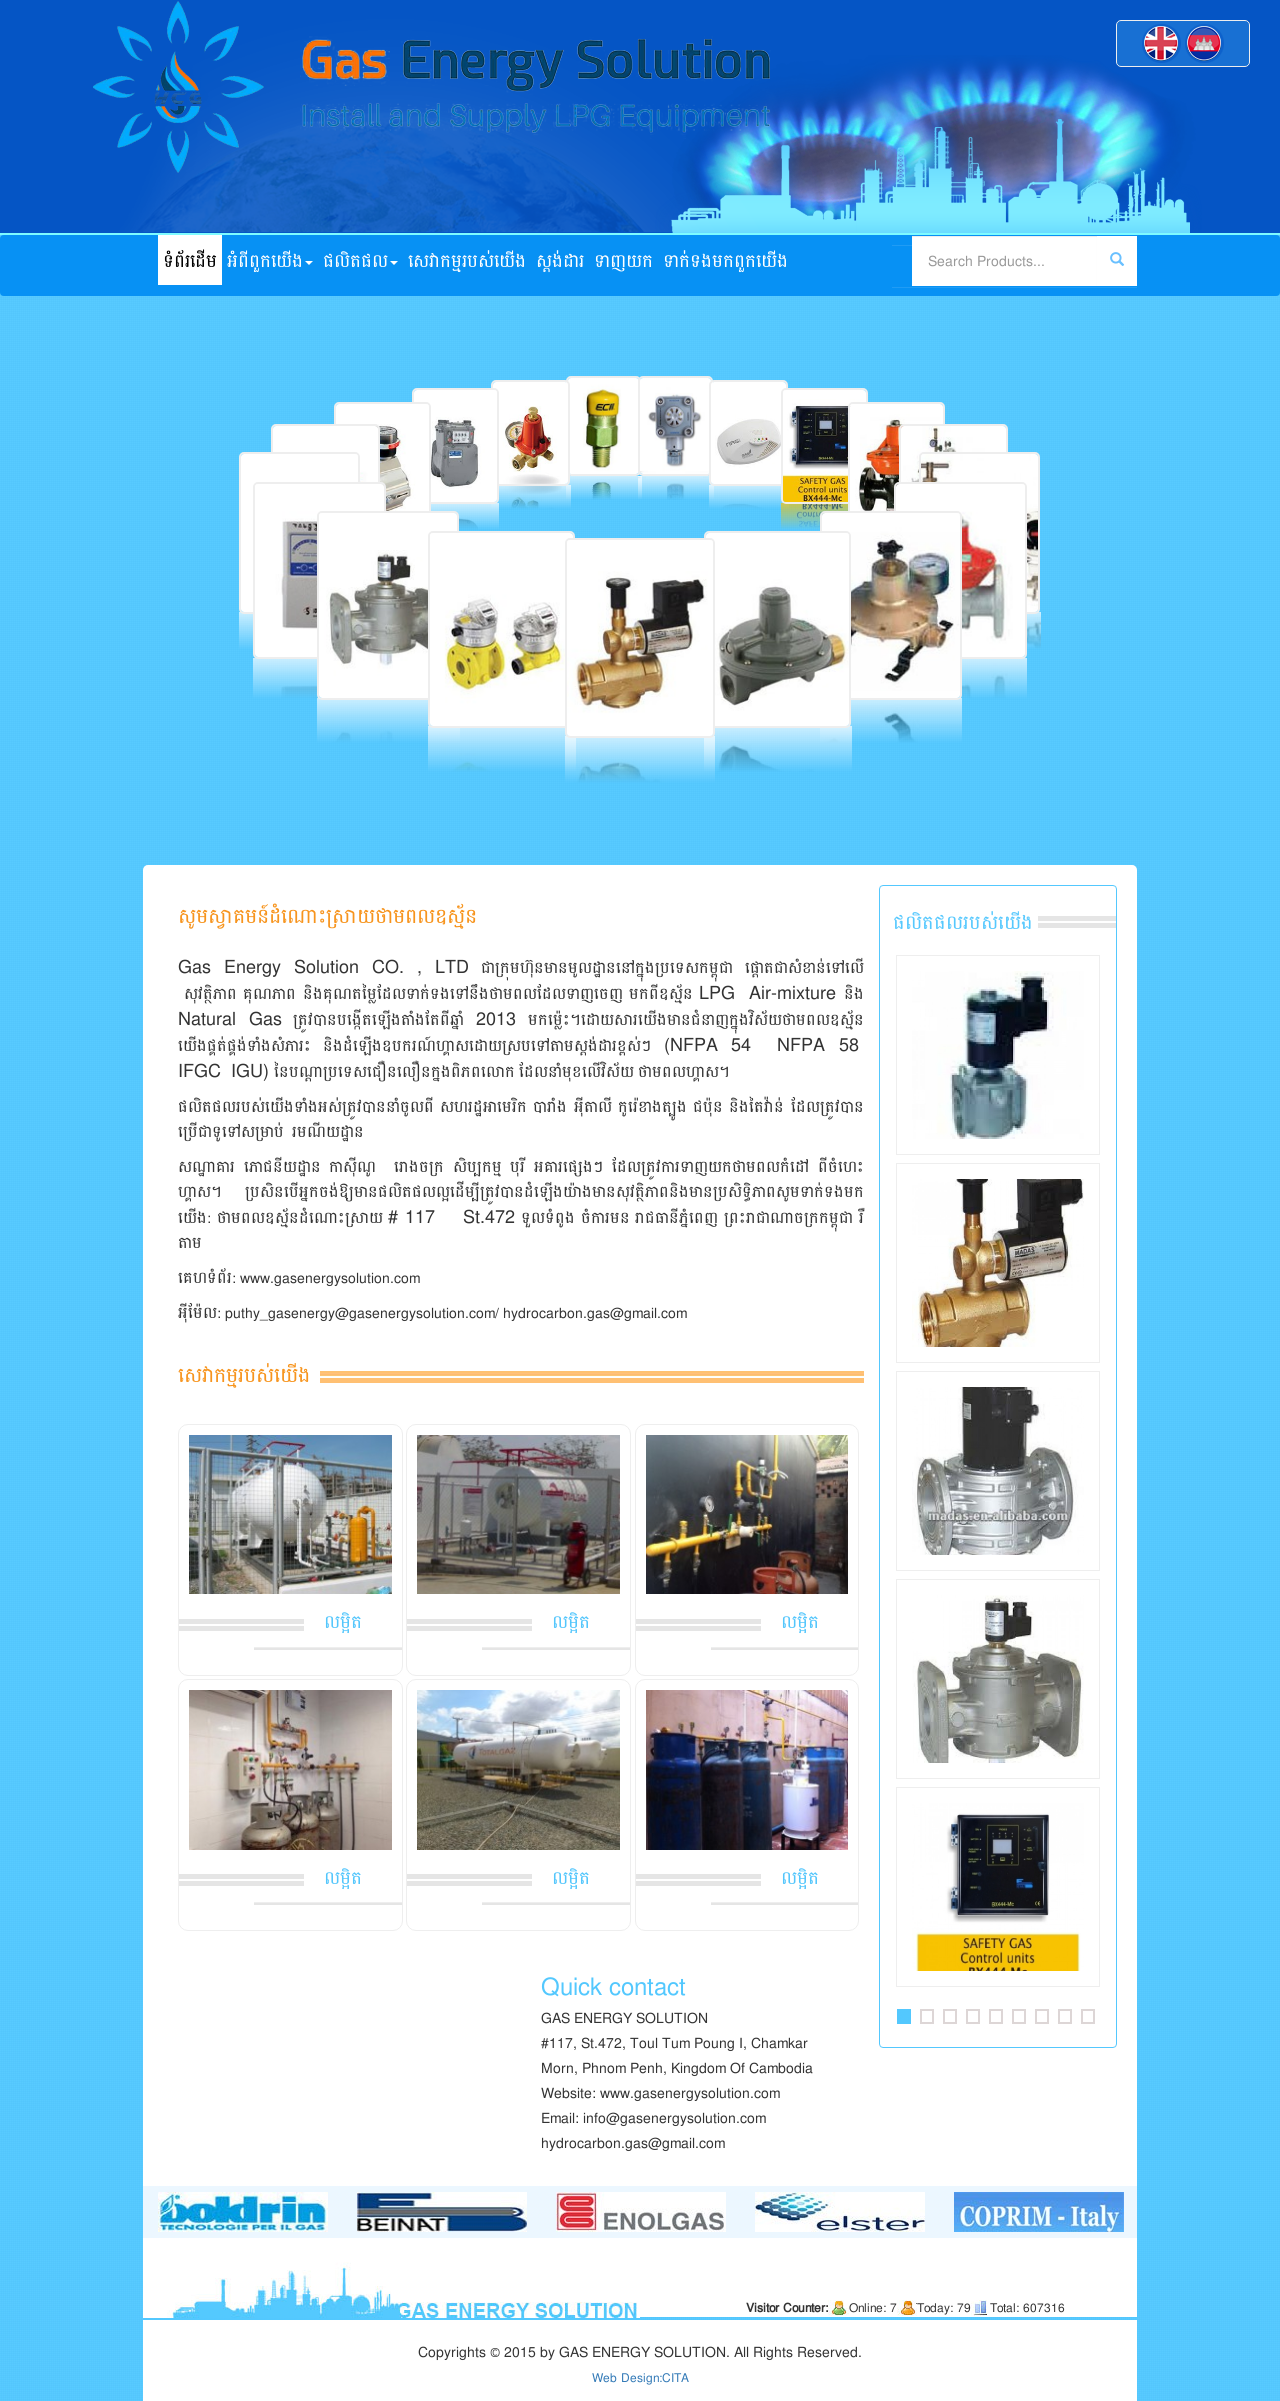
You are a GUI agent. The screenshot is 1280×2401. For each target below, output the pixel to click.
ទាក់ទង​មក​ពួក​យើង (725, 261)
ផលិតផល (360, 261)
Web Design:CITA (640, 2378)
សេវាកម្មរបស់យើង (467, 261)
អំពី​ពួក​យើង (270, 261)
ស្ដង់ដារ (560, 261)
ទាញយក (623, 261)
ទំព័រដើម (190, 261)
